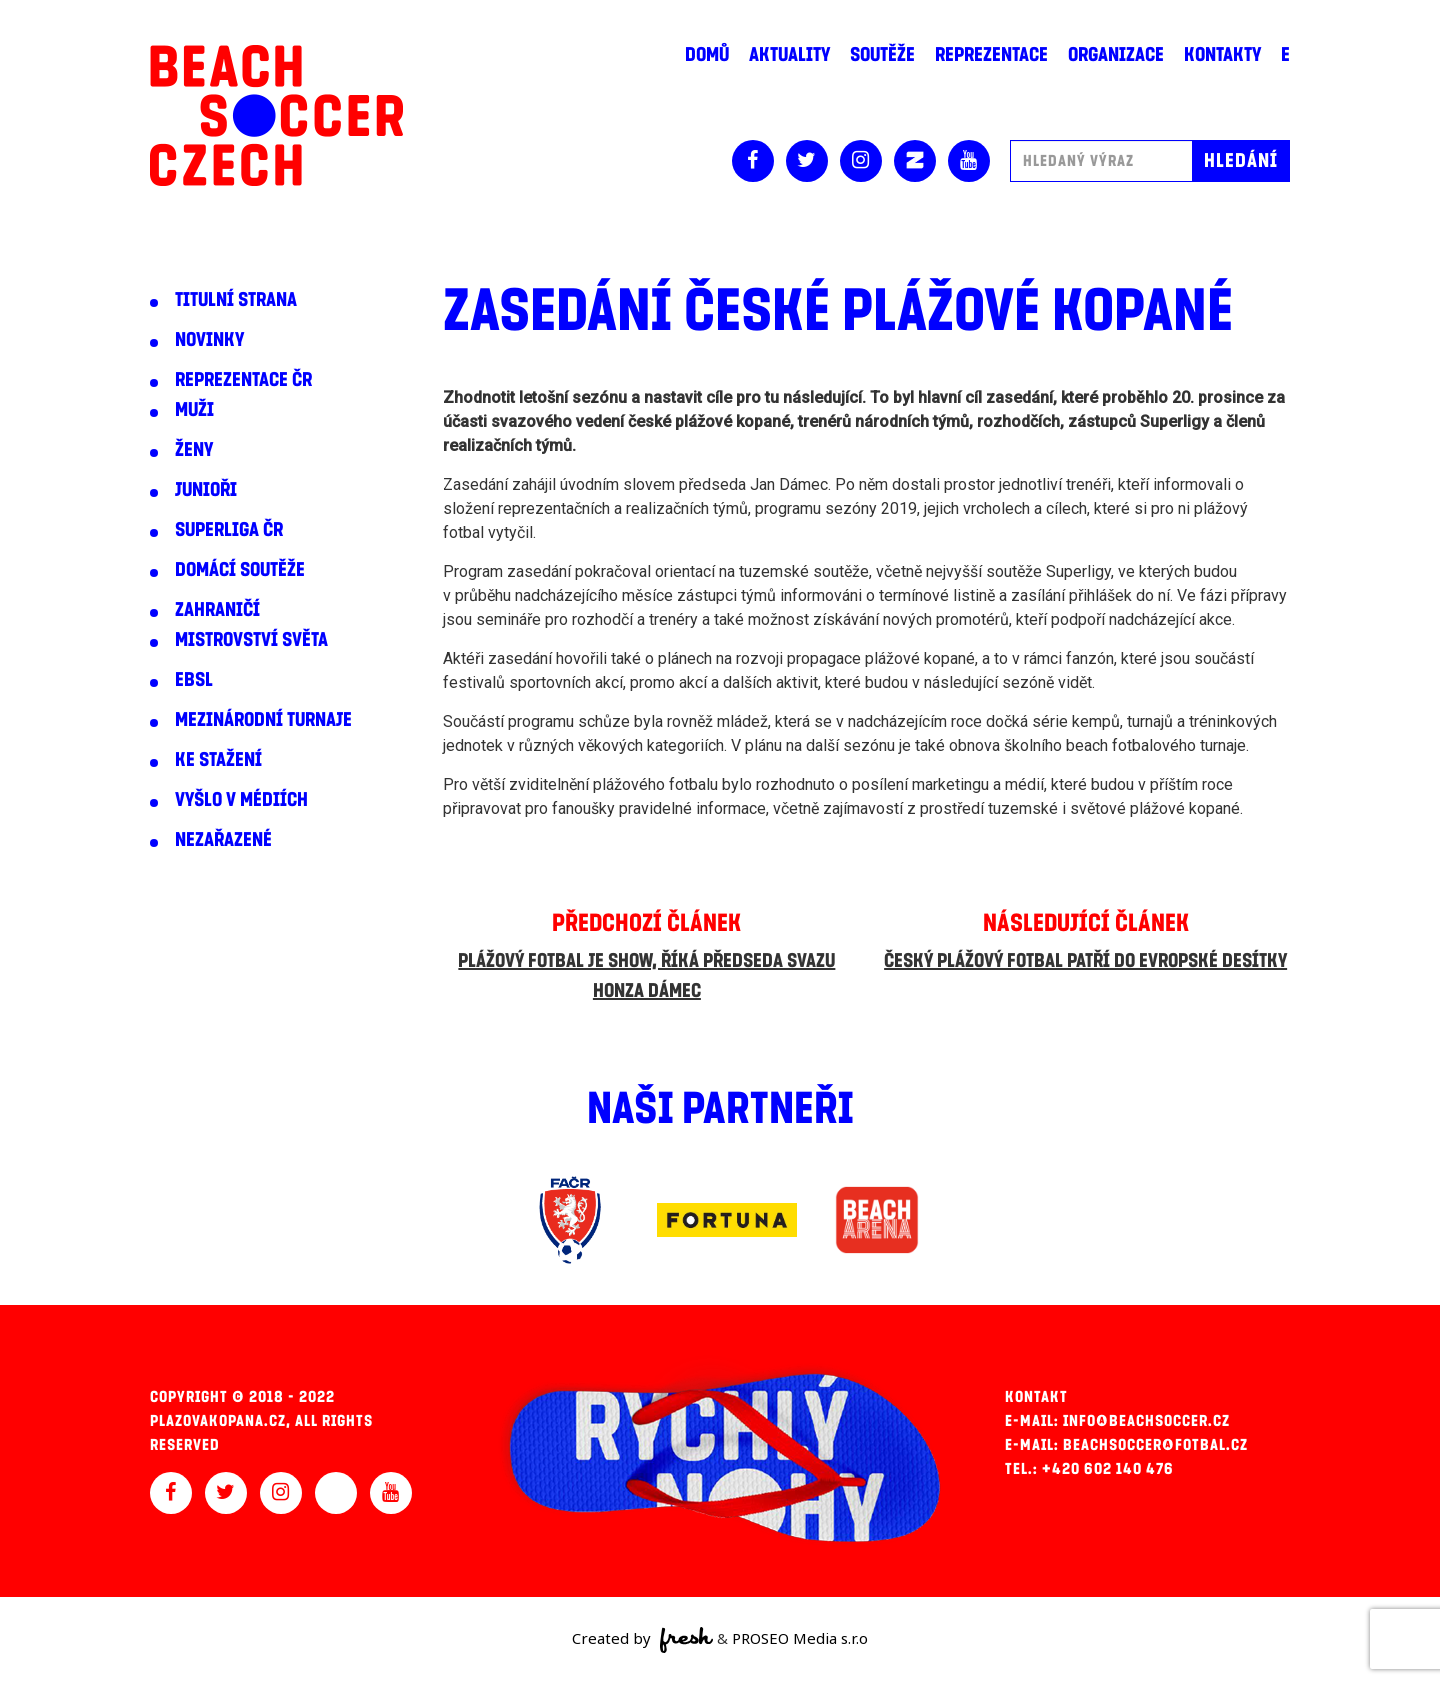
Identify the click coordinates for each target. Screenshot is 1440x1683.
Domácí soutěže (240, 570)
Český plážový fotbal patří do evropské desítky (1085, 961)
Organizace (1116, 55)
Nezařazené (223, 840)
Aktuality (789, 55)
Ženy (194, 450)
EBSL (194, 680)
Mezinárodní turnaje (263, 720)
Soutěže (882, 55)
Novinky (209, 340)
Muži (194, 410)
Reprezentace (991, 55)
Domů (707, 55)
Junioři (206, 490)
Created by (642, 1640)
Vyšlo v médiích (241, 800)
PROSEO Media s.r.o (800, 1638)
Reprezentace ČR (243, 380)
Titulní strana (236, 300)
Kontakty (1222, 55)
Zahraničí (217, 610)
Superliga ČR (229, 530)
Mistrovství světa (251, 640)
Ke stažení (218, 760)
